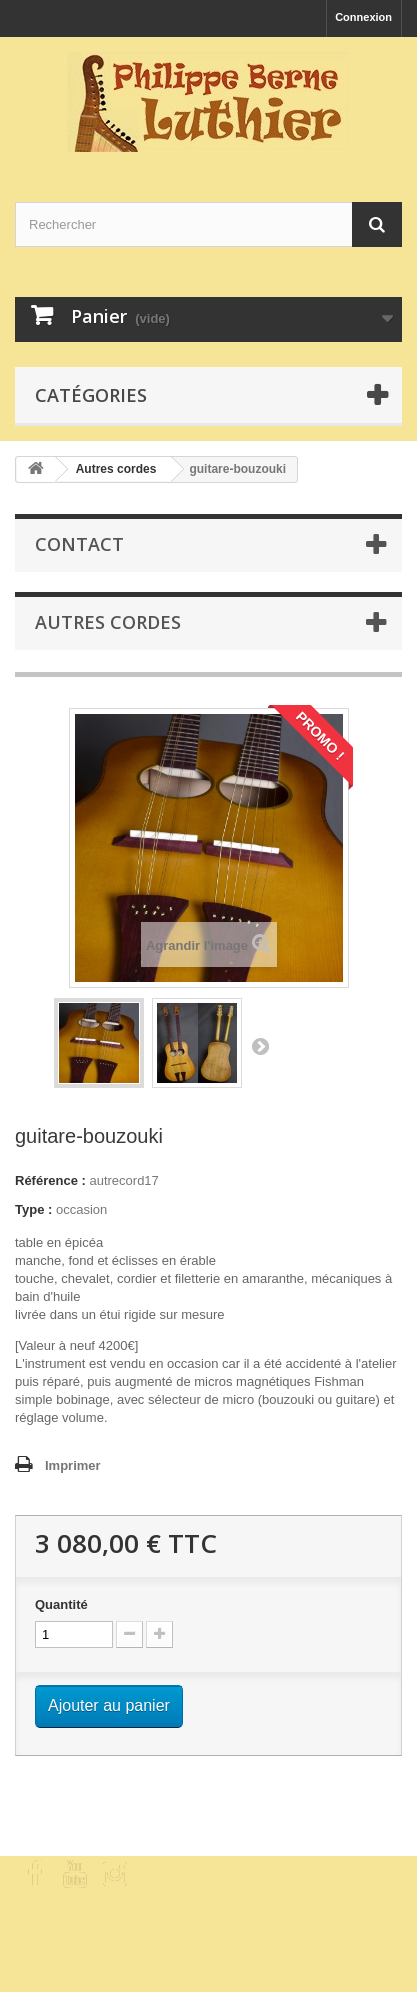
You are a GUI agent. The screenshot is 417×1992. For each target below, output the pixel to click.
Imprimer (73, 1465)
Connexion (363, 17)
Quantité (61, 1604)
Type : (33, 1209)
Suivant (260, 1046)
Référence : (50, 1180)
